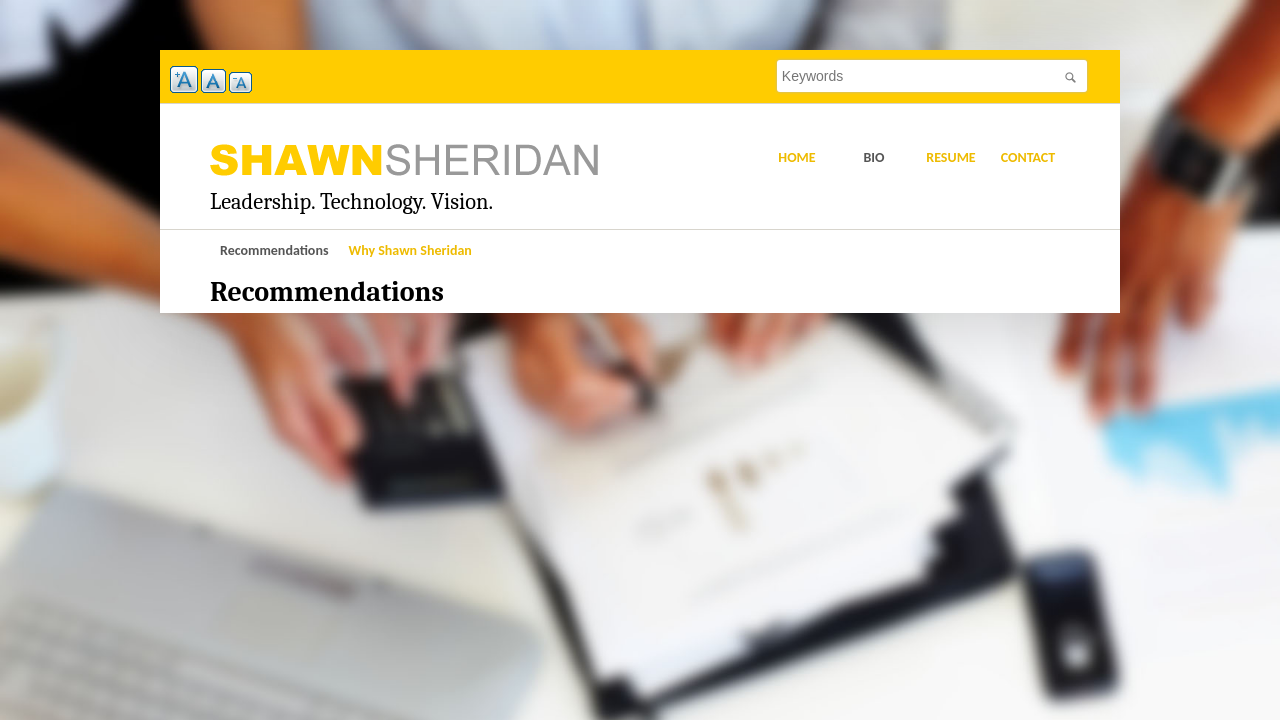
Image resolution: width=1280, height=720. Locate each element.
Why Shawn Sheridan (410, 250)
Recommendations (274, 250)
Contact (1028, 157)
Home (796, 157)
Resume (950, 157)
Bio (873, 157)
